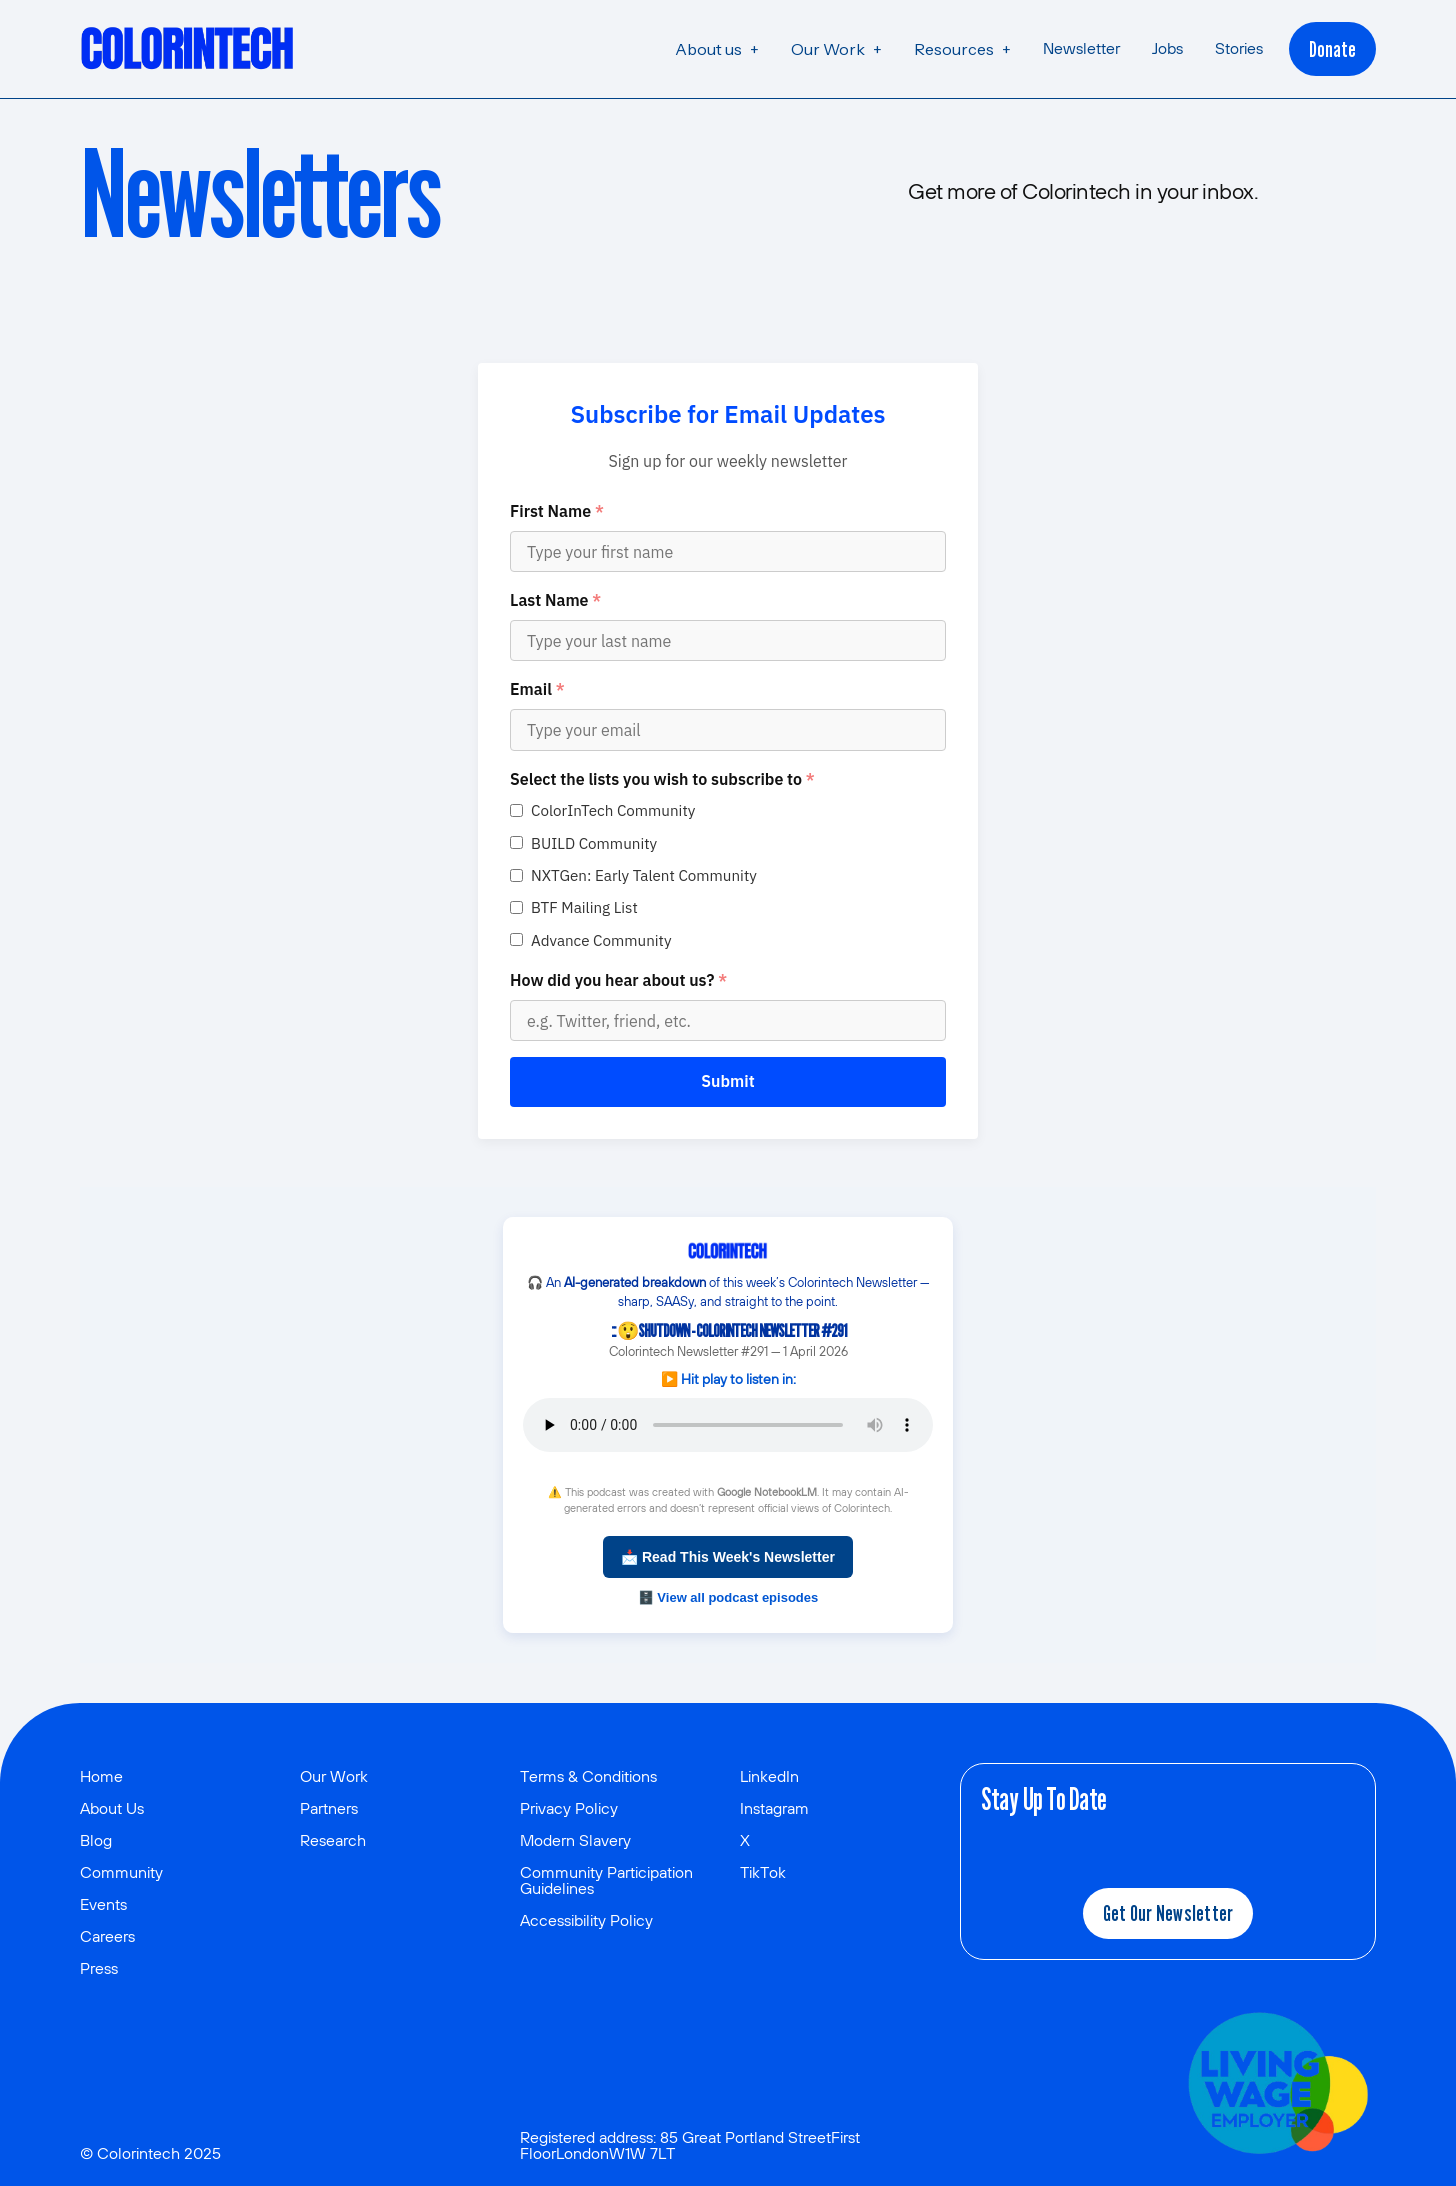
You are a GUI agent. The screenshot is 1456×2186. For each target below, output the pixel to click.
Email (537, 689)
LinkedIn (769, 1776)
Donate (1332, 49)
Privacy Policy (569, 1808)
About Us (112, 1808)
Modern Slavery (575, 1840)
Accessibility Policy (586, 1920)
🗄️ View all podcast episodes (728, 1597)
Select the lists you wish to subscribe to (662, 779)
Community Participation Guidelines (606, 1880)
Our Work (828, 49)
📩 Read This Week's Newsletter (728, 1557)
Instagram (774, 1808)
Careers (107, 1936)
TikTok (763, 1872)
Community (121, 1872)
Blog (96, 1840)
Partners (329, 1808)
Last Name (555, 600)
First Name (557, 511)
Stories (1239, 48)
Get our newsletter (1168, 1913)
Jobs (1167, 48)
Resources (954, 49)
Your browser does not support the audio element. (728, 1425)
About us (708, 49)
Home (101, 1776)
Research (333, 1840)
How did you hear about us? (618, 980)
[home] (188, 49)
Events (103, 1904)
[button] (717, 49)
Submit (727, 1081)
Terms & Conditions (588, 1776)
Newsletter (1081, 48)
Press (99, 1968)
